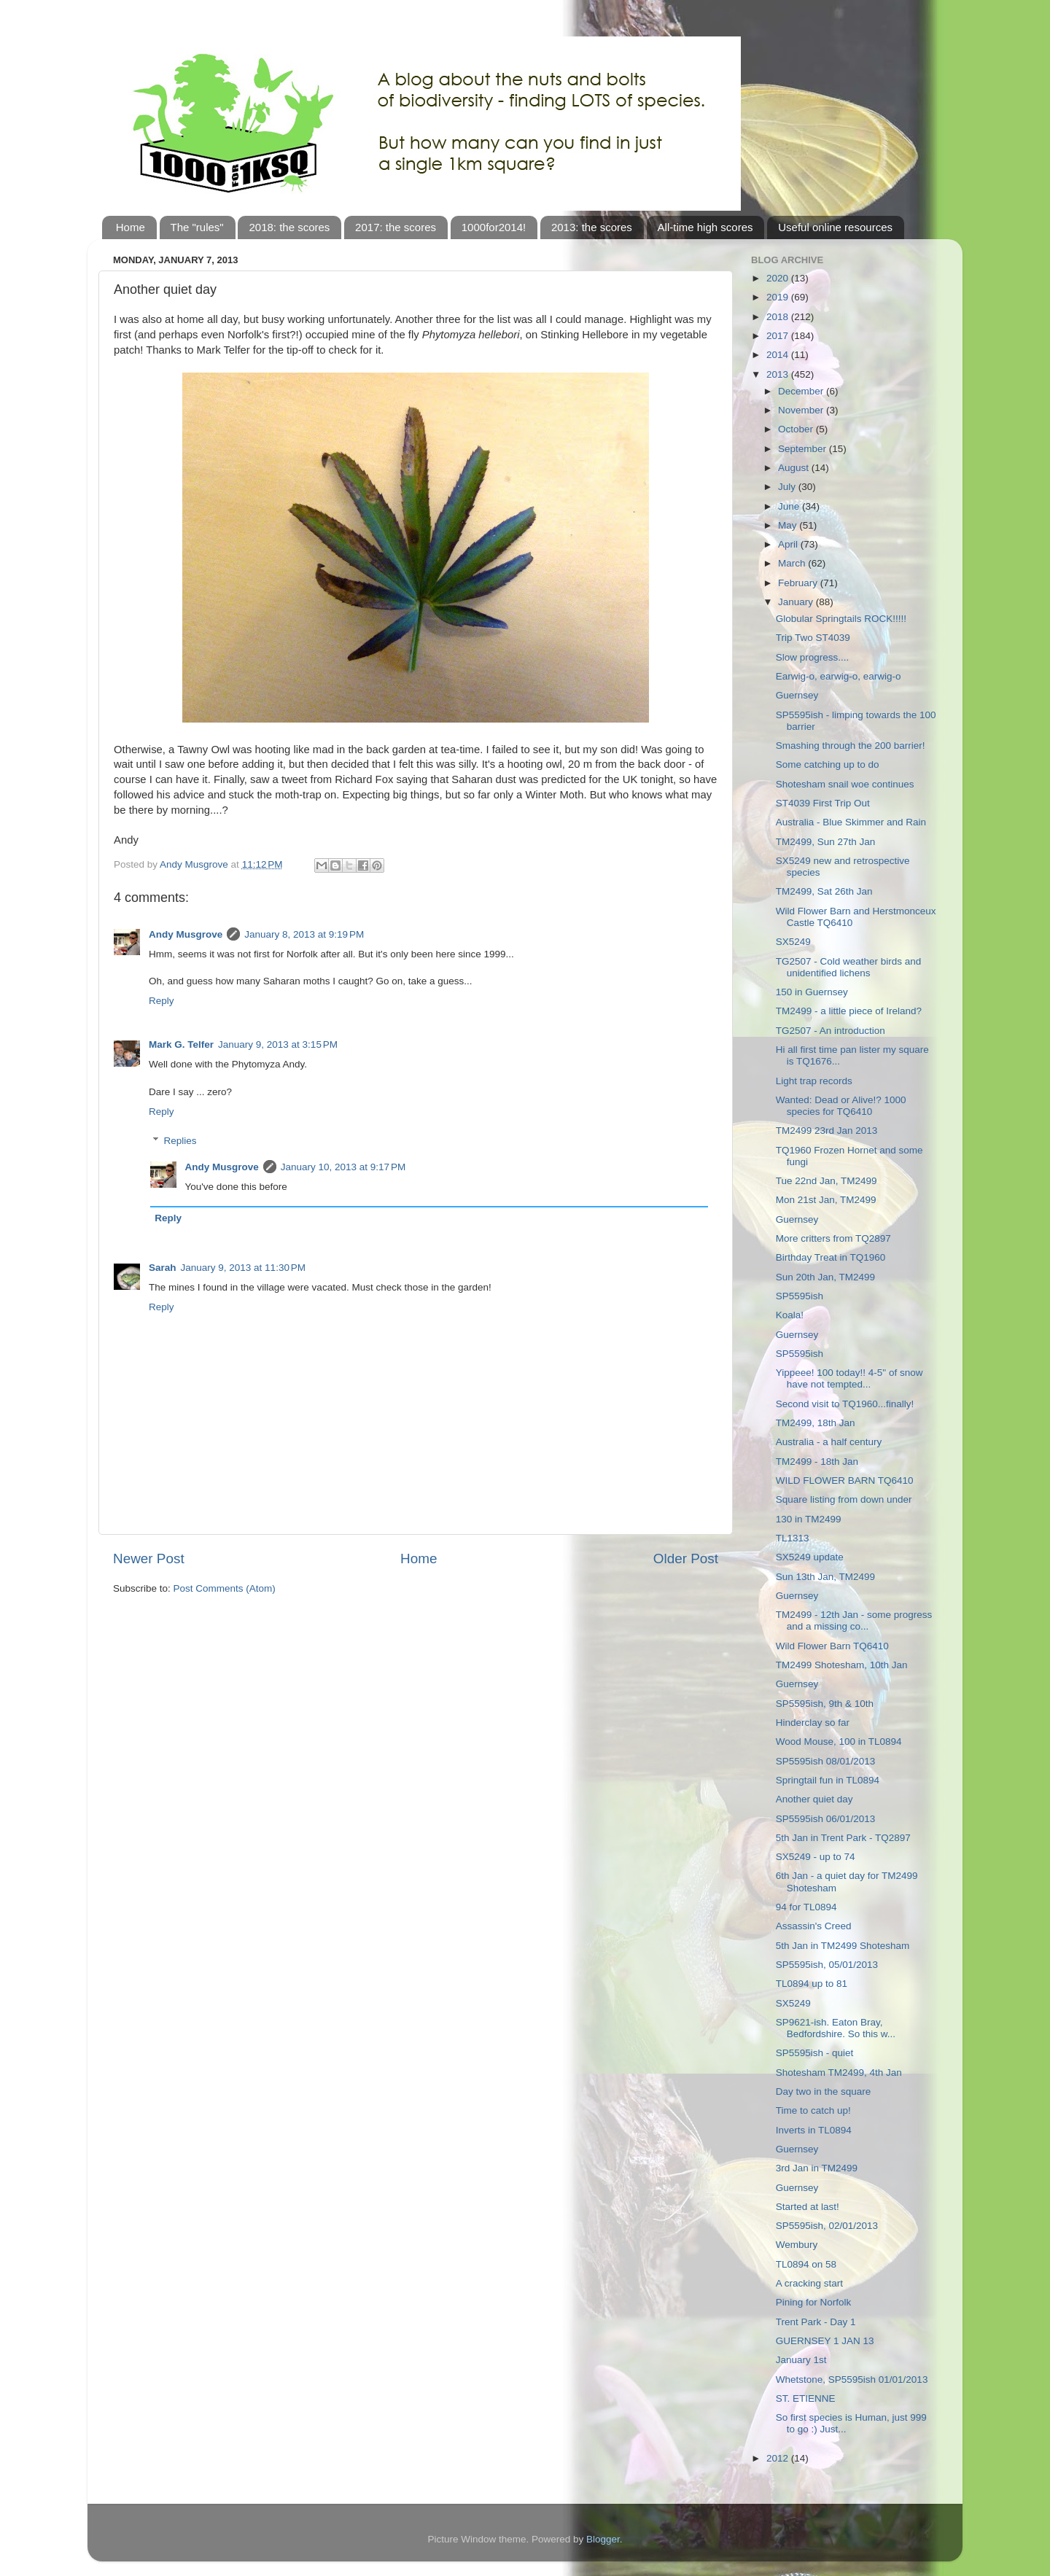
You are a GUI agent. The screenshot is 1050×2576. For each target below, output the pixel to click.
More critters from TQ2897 (833, 1238)
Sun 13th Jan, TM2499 (825, 1576)
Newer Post (148, 1558)
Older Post (685, 1558)
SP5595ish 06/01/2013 (826, 1818)
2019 (778, 297)
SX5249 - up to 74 (815, 1856)
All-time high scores (705, 227)
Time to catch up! (813, 2110)
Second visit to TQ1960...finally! (845, 1403)
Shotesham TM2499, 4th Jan (839, 2072)
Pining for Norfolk (814, 2302)
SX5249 (793, 941)
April (789, 544)
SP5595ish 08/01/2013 (826, 1761)
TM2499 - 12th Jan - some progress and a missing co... (854, 1620)
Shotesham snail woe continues (845, 784)
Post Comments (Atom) (225, 1588)
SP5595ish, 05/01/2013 (827, 1964)
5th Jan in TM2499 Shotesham (843, 1945)
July (788, 486)
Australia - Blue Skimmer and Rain (851, 822)
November (802, 410)
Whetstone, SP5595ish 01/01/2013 (852, 2379)
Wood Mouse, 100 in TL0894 (839, 1741)
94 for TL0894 (806, 1907)
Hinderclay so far (812, 1722)
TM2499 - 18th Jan (817, 1461)
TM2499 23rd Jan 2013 (827, 1130)
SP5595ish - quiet (815, 2052)
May (788, 525)
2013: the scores (591, 227)
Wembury (797, 2244)
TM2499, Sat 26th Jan (824, 891)
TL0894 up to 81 (811, 1983)
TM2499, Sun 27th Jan (826, 841)
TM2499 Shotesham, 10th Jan (842, 1664)
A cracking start (809, 2283)
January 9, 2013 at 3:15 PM (278, 1044)
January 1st (801, 2359)
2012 (778, 2458)
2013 (778, 374)
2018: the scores (289, 227)
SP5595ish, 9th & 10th (825, 1703)
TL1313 (792, 1538)
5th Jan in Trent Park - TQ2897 (843, 1837)
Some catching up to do (827, 764)
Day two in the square (823, 2091)
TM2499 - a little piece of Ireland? (849, 1010)
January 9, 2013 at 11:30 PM (243, 1267)
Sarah (162, 1267)
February (799, 582)
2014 (778, 354)
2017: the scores (395, 227)
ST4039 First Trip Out (823, 803)
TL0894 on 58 (806, 2264)
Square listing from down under (844, 1499)
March (793, 563)
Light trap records (814, 1080)
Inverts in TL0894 (814, 2130)
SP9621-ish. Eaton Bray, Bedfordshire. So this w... (835, 2028)
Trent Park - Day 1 (816, 2321)
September (803, 448)
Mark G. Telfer (181, 1044)
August (795, 467)
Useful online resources (835, 227)
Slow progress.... (812, 657)
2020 (778, 278)
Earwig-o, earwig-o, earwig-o (838, 676)
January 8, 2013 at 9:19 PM (304, 934)
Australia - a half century (829, 1441)
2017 (778, 335)
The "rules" (197, 227)
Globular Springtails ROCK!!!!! (841, 618)
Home (130, 227)
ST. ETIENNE (806, 2398)
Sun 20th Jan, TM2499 (825, 1277)
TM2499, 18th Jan (815, 1422)
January (797, 601)
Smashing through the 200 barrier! (850, 745)
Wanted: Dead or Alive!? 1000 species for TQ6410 (841, 1105)
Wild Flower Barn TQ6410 (832, 1646)
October (797, 429)
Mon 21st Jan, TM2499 (826, 1199)
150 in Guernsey (812, 992)
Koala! (790, 1315)
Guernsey (797, 695)
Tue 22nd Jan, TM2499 (826, 1180)
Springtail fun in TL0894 (827, 1780)
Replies (180, 1140)
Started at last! (807, 2206)
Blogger (603, 2539)
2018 (778, 316)
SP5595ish (799, 1296)
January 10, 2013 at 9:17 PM (343, 1166)
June (790, 506)
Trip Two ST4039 (813, 637)
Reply (161, 1000)
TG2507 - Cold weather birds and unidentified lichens (849, 967)
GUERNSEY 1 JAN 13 (825, 2340)
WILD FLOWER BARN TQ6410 (845, 1480)
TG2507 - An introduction (830, 1030)
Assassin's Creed (814, 1926)
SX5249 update (810, 1557)
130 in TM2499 (808, 1519)
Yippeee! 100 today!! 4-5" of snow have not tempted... (849, 1378)
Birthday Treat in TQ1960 (831, 1257)
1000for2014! (494, 227)
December (802, 391)
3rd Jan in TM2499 (817, 2168)
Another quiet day (814, 1799)
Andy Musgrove (185, 934)
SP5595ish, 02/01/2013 (827, 2225)
